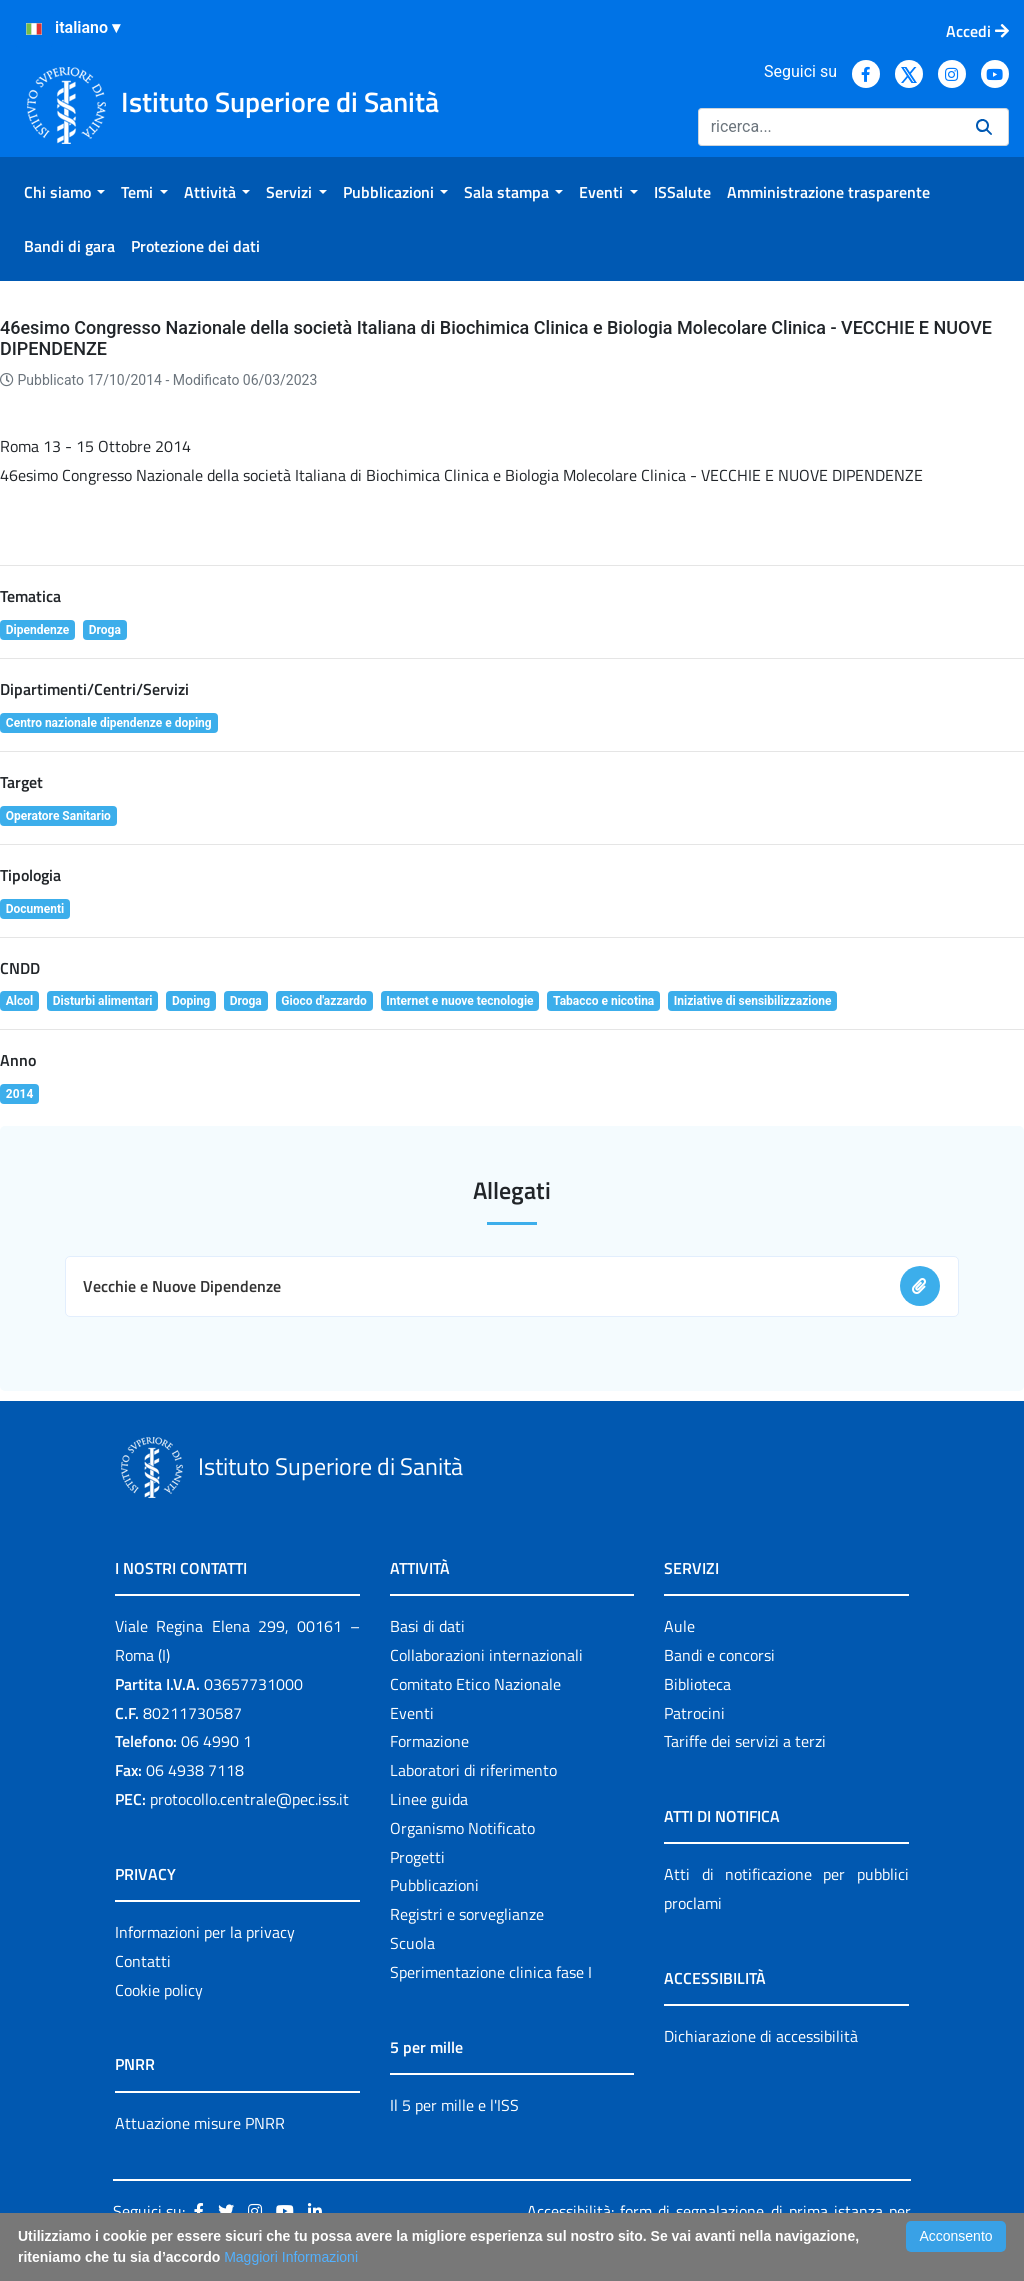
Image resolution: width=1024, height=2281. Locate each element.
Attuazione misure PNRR (200, 2123)
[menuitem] (64, 192)
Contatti (143, 1961)
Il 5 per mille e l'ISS (454, 2105)
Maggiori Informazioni (291, 2257)
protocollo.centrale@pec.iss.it (249, 1799)
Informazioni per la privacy (205, 1932)
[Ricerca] (829, 127)
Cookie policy (159, 1990)
